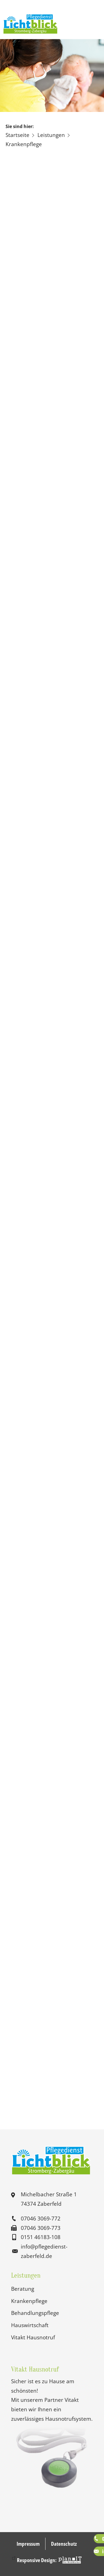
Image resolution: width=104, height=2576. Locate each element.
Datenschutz (64, 2543)
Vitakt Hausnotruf (33, 2337)
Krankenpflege (29, 2301)
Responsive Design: (37, 2560)
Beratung (22, 2288)
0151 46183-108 (40, 2237)
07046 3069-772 (40, 2218)
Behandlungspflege (35, 2313)
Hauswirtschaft (30, 2325)
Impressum (28, 2543)
